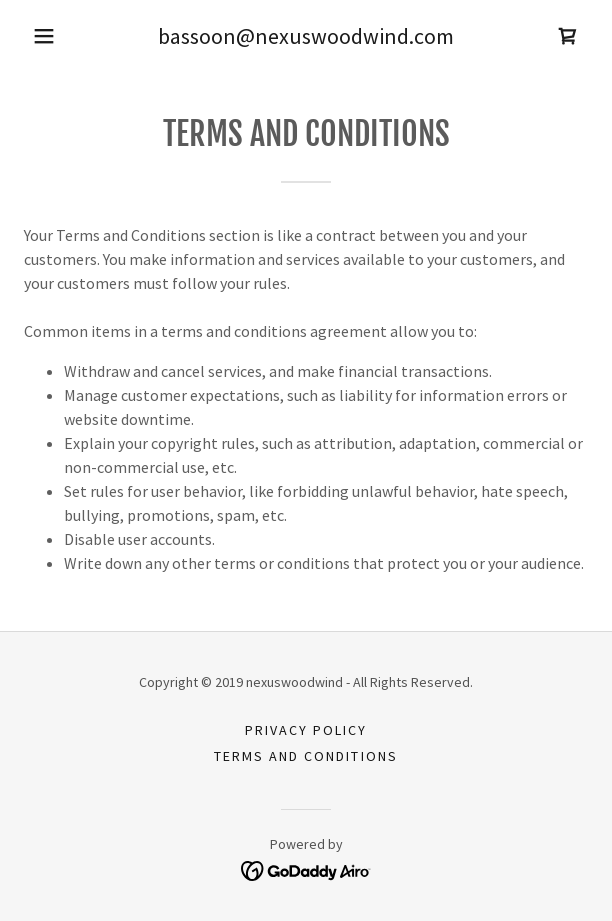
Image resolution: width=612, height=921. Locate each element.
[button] (44, 36)
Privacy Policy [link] (306, 730)
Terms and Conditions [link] (305, 756)
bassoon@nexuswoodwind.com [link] (306, 36)
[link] (568, 36)
